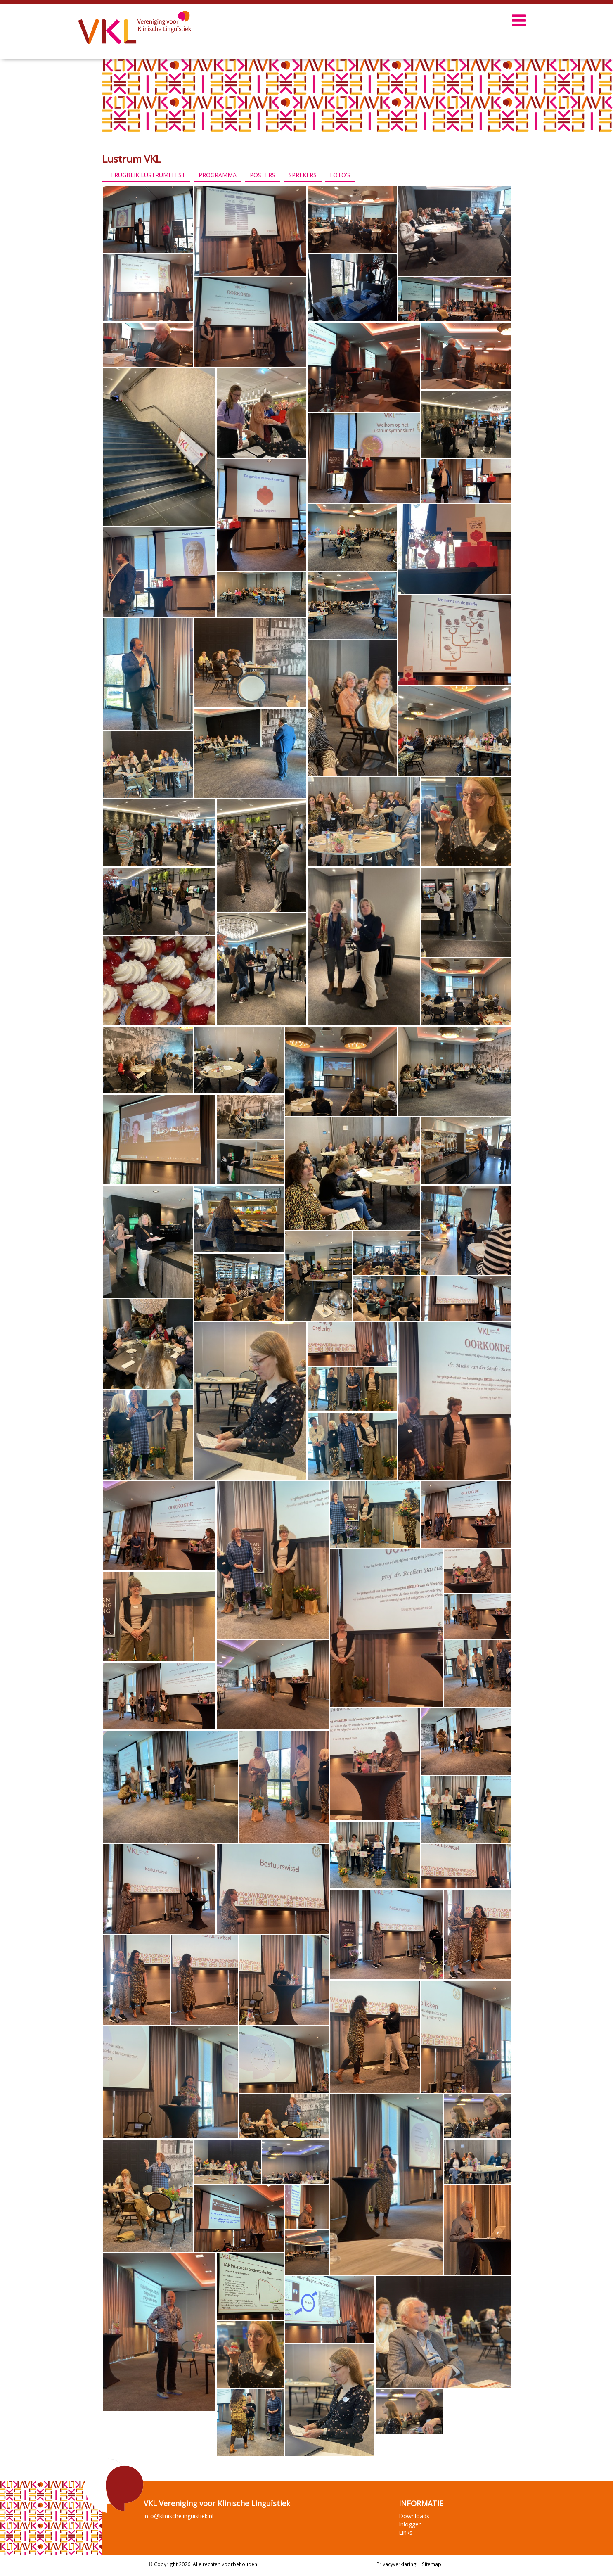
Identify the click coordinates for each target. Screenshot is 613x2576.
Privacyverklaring (396, 2564)
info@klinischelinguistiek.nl (178, 2516)
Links (405, 2532)
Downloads (414, 2516)
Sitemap (431, 2564)
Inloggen (410, 2524)
